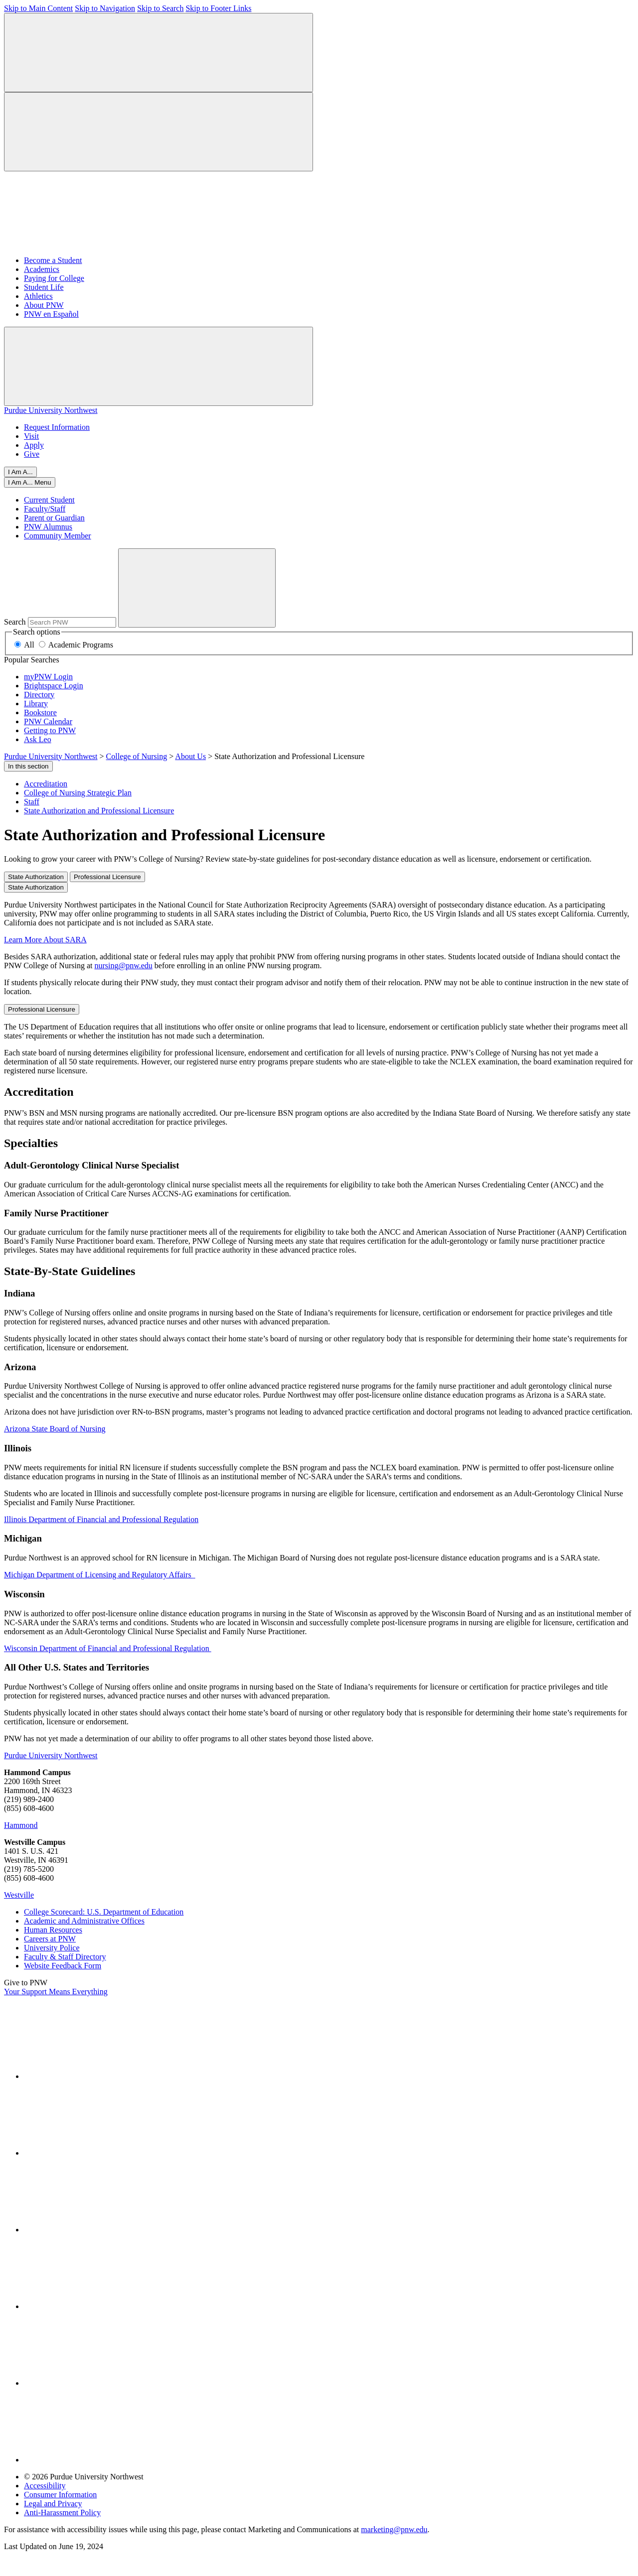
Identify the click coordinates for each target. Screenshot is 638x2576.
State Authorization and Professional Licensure (99, 810)
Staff (31, 801)
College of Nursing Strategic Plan (78, 792)
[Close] (29, 482)
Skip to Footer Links (218, 8)
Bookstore (40, 712)
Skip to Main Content (38, 8)
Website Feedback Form (62, 1965)
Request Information (57, 427)
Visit (31, 436)
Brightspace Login (53, 685)
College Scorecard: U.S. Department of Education (103, 1912)
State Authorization (36, 877)
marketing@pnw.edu (394, 2529)
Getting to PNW (50, 730)
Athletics (38, 296)
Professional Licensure (107, 877)
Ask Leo (37, 739)
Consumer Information (60, 2494)
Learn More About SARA (45, 939)
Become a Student (53, 260)
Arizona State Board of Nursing (55, 1428)
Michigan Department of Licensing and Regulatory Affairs (99, 1574)
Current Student (49, 500)
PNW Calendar (48, 721)
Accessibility (45, 2485)
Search (15, 622)
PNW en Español (51, 314)
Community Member (57, 535)
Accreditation (45, 783)
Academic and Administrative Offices (84, 1921)
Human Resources (53, 1930)
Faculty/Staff (44, 509)
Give (31, 454)
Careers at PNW (50, 1938)
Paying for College (54, 278)
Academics (41, 269)
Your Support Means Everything (56, 1991)
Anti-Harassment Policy (62, 2512)
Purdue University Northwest (51, 410)
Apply (34, 445)
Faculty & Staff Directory (65, 1956)
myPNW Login (48, 676)
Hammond (21, 1825)
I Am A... (20, 472)
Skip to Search (160, 8)
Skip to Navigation (105, 8)
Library (36, 703)
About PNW (44, 305)
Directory (39, 694)
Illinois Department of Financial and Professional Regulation (101, 1519)
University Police (52, 1947)
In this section (28, 766)
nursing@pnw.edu (123, 965)
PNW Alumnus (48, 526)
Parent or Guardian (54, 518)
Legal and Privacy (53, 2503)
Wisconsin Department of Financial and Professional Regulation (107, 1648)
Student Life (44, 287)
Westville (19, 1895)
